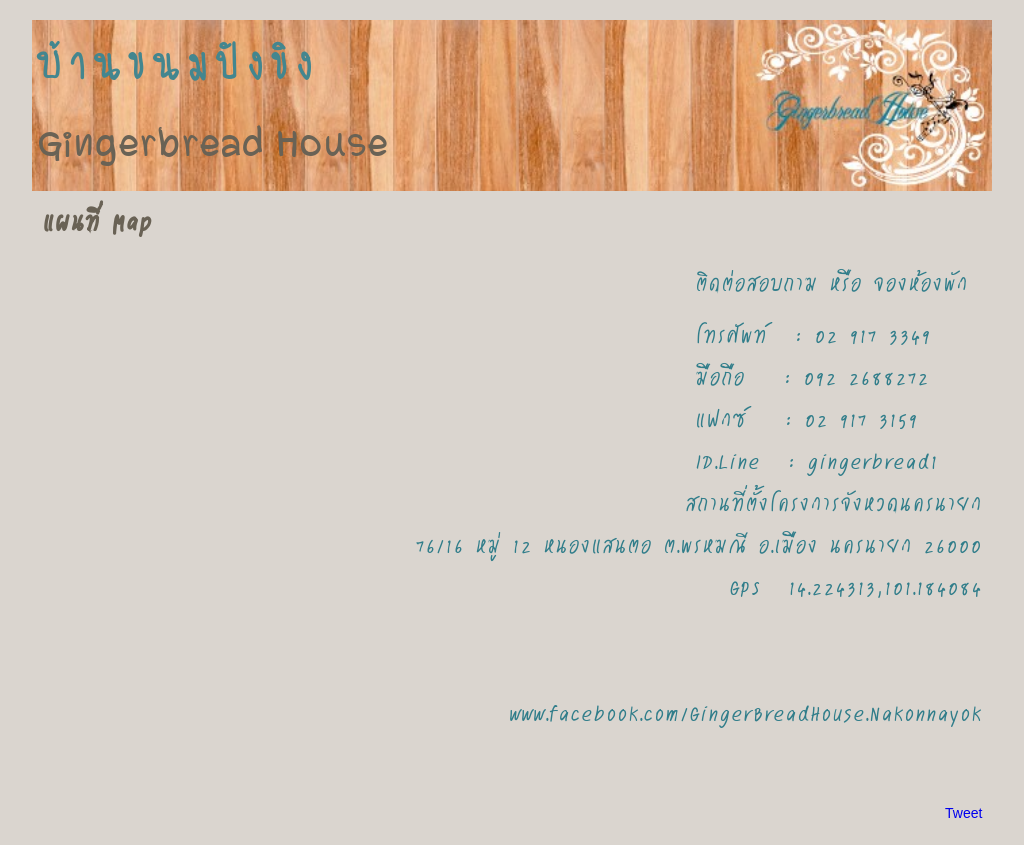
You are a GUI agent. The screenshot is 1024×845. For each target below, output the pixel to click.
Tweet (963, 813)
